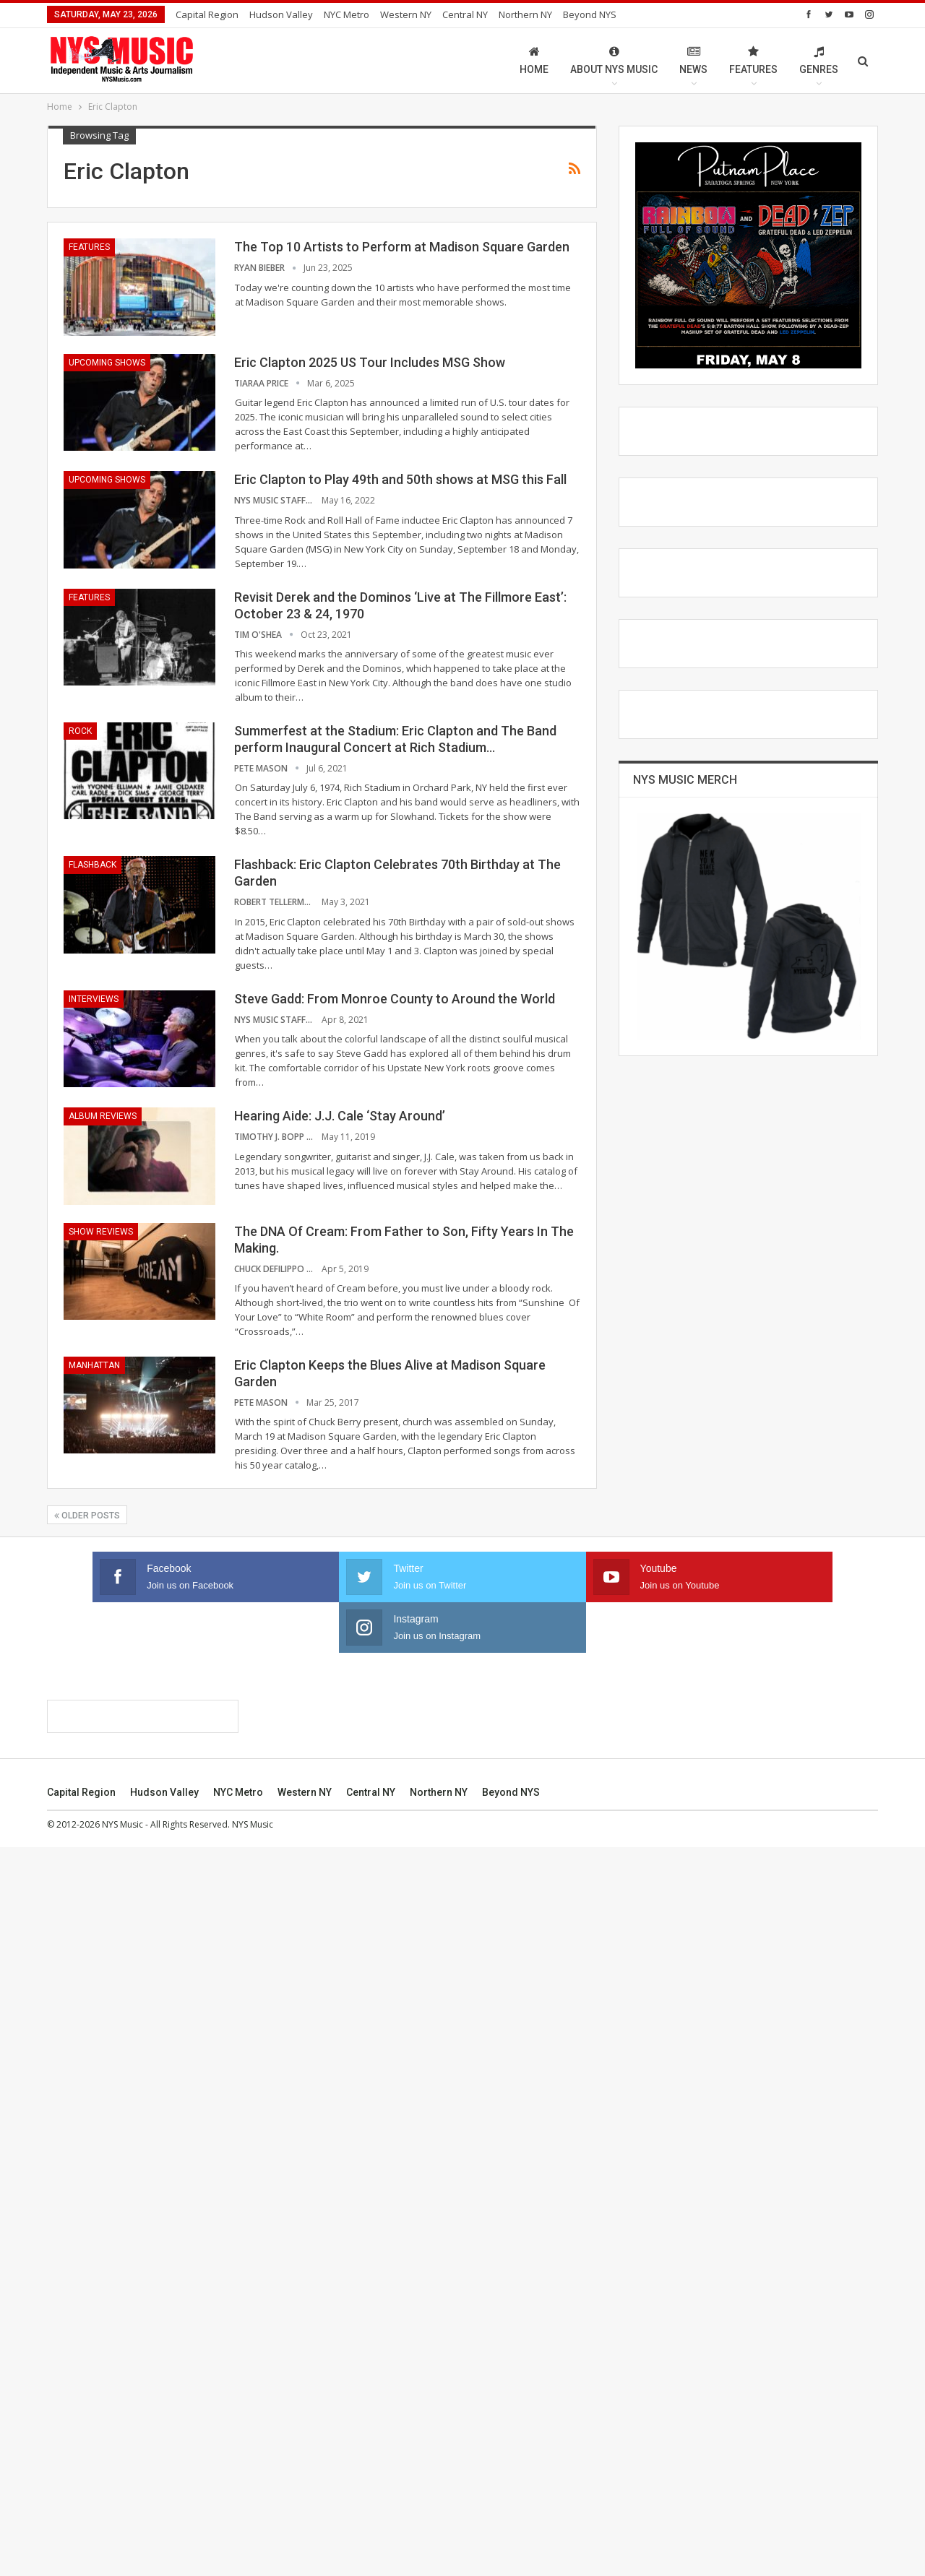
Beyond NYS (589, 14)
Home (534, 60)
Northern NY (525, 14)
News (693, 60)
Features (753, 60)
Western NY (405, 14)
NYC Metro (346, 14)
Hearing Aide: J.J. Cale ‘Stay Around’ (339, 1115)
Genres (818, 60)
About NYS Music (613, 60)
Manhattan (94, 1365)
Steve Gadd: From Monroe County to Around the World (394, 998)
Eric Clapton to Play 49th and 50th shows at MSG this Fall (400, 479)
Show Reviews (101, 1232)
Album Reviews (103, 1116)
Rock (80, 731)
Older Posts (87, 1515)
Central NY (465, 14)
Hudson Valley (281, 14)
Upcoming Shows (107, 363)
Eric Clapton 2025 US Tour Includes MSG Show (369, 362)
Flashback (92, 865)
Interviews (94, 999)
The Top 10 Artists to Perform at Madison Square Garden (401, 246)
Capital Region (207, 14)
